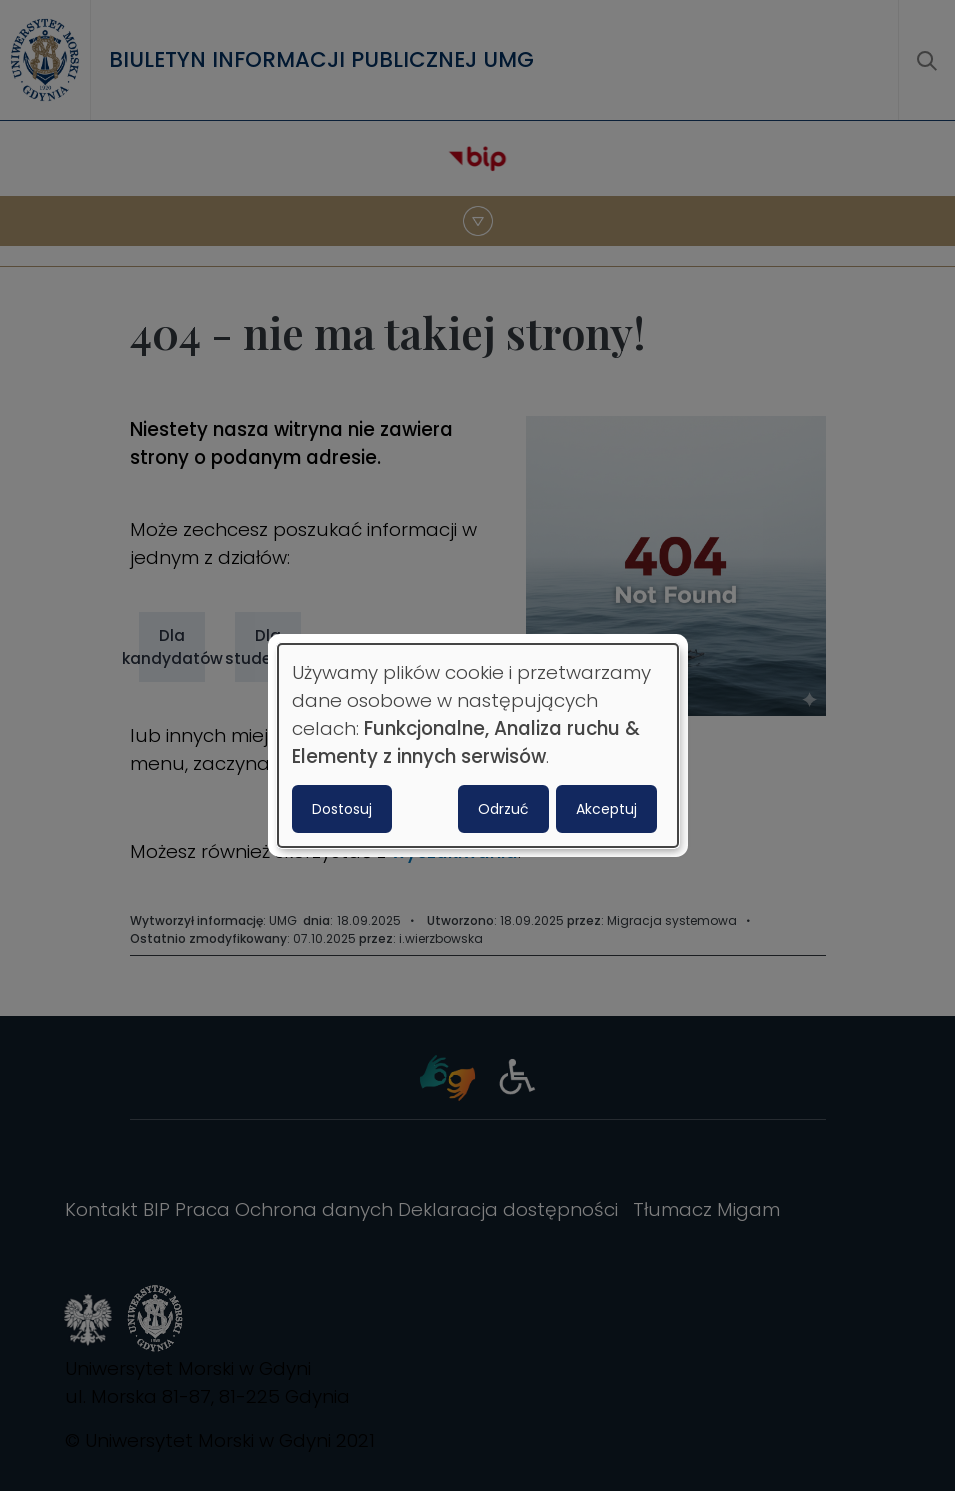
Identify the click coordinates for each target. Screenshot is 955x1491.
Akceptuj (606, 809)
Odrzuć (503, 809)
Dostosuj (342, 809)
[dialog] (478, 746)
